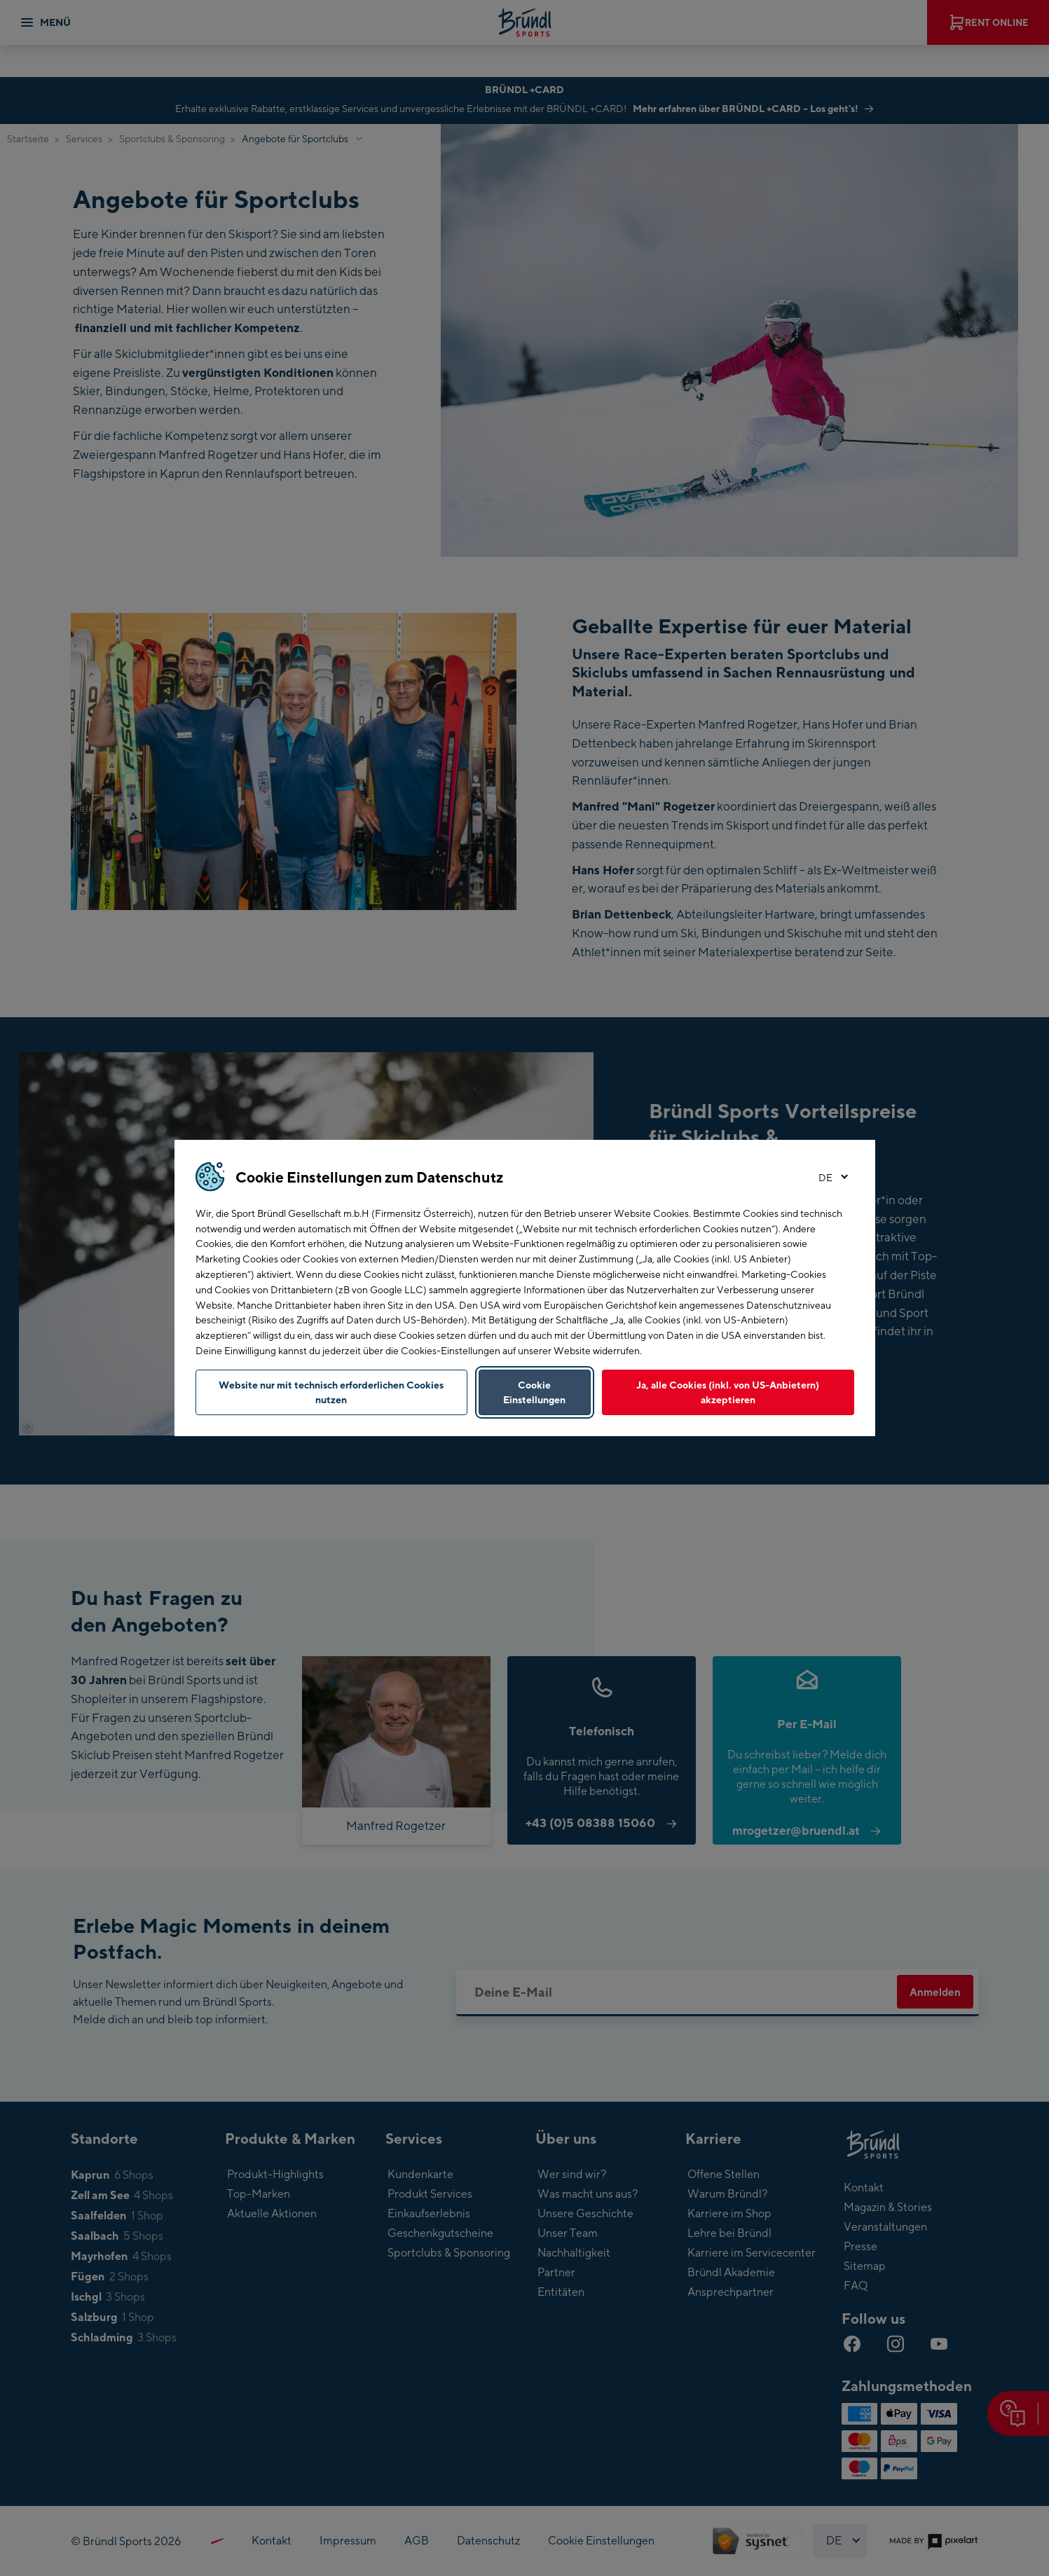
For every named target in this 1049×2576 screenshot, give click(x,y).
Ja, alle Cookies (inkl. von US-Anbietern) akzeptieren (727, 1392)
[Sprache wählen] (830, 1177)
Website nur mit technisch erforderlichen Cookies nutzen (331, 1392)
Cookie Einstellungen (534, 1392)
